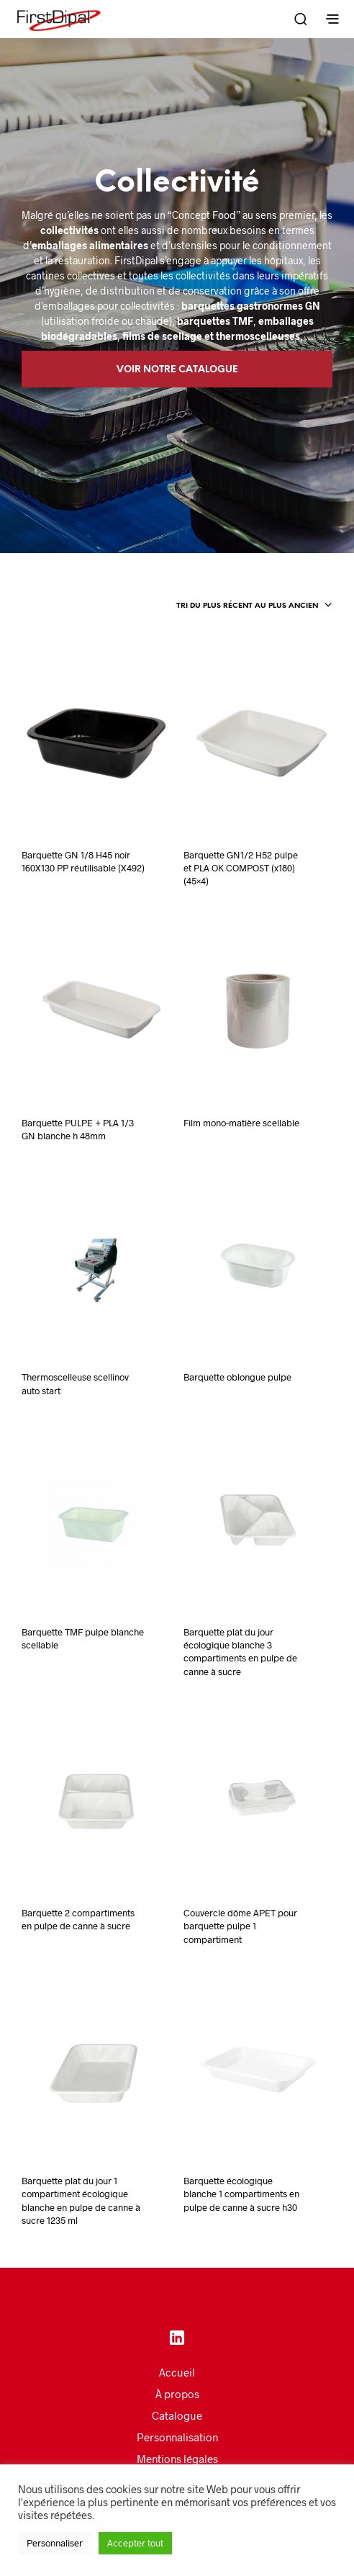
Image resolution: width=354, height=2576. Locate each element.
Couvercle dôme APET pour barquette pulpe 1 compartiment (240, 1925)
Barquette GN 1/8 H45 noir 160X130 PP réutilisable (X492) (83, 861)
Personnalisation (177, 2437)
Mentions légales (177, 2458)
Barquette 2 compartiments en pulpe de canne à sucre (78, 1919)
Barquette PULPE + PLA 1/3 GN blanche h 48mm (78, 1129)
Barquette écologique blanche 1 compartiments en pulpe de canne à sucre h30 (241, 2193)
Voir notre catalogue (177, 369)
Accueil (177, 2372)
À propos (177, 2393)
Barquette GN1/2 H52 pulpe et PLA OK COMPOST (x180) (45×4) (240, 868)
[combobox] (254, 606)
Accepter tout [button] (135, 2543)
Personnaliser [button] (55, 2543)
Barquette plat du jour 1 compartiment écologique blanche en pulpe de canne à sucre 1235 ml (81, 2200)
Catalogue (177, 2415)
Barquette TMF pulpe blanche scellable (83, 1638)
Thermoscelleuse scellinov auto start (75, 1383)
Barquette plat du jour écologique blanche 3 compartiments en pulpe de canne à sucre (240, 1651)
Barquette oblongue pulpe (237, 1377)
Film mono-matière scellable (241, 1122)
